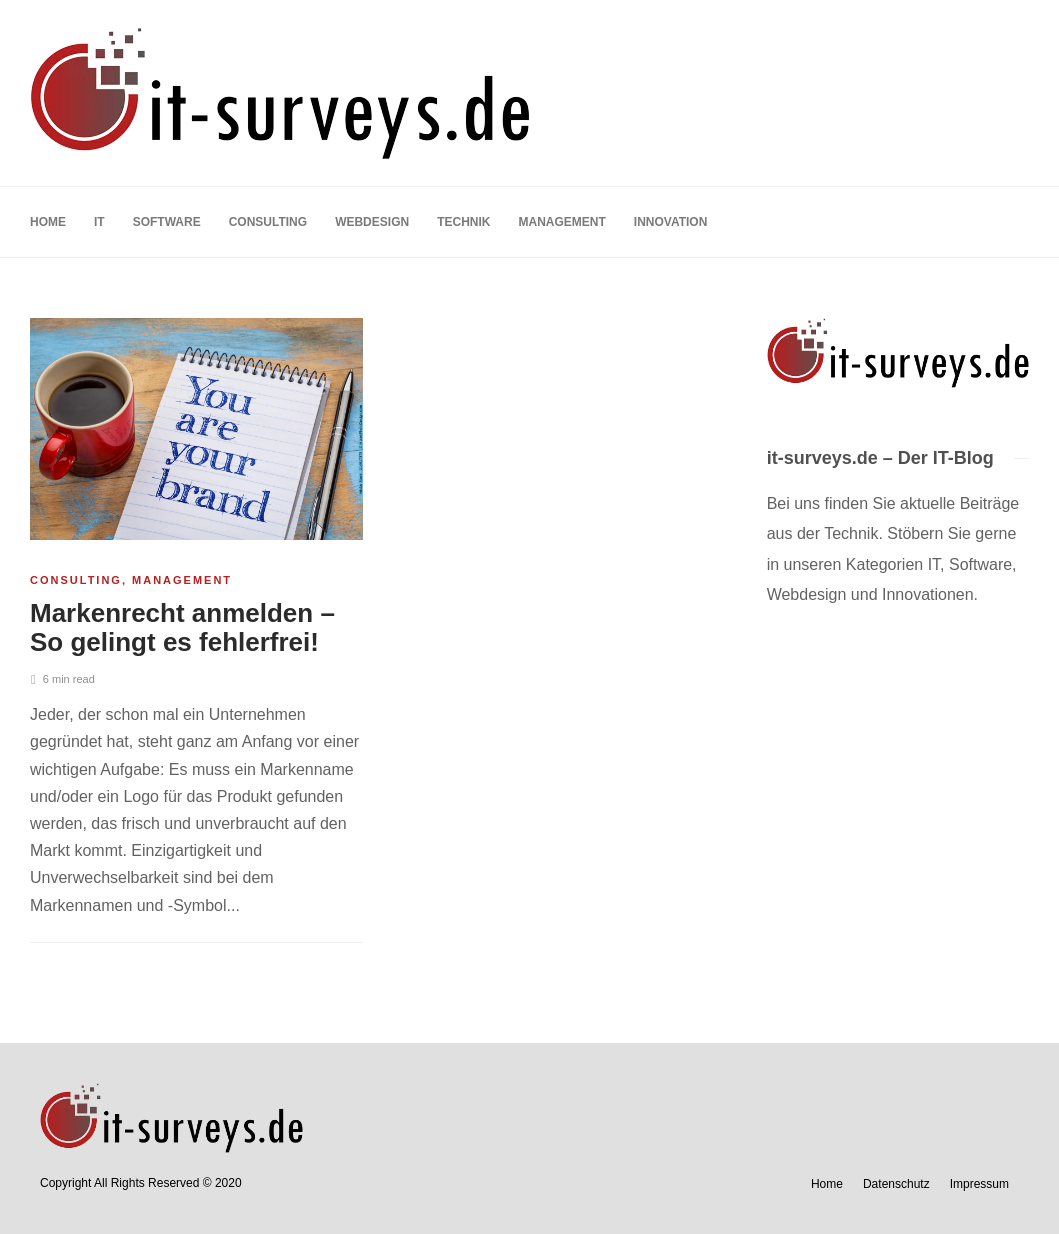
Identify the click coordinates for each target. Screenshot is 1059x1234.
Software (167, 222)
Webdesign (372, 222)
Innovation (671, 222)
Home (48, 222)
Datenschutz (896, 1184)
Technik (463, 222)
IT (99, 222)
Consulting (268, 222)
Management (561, 222)
